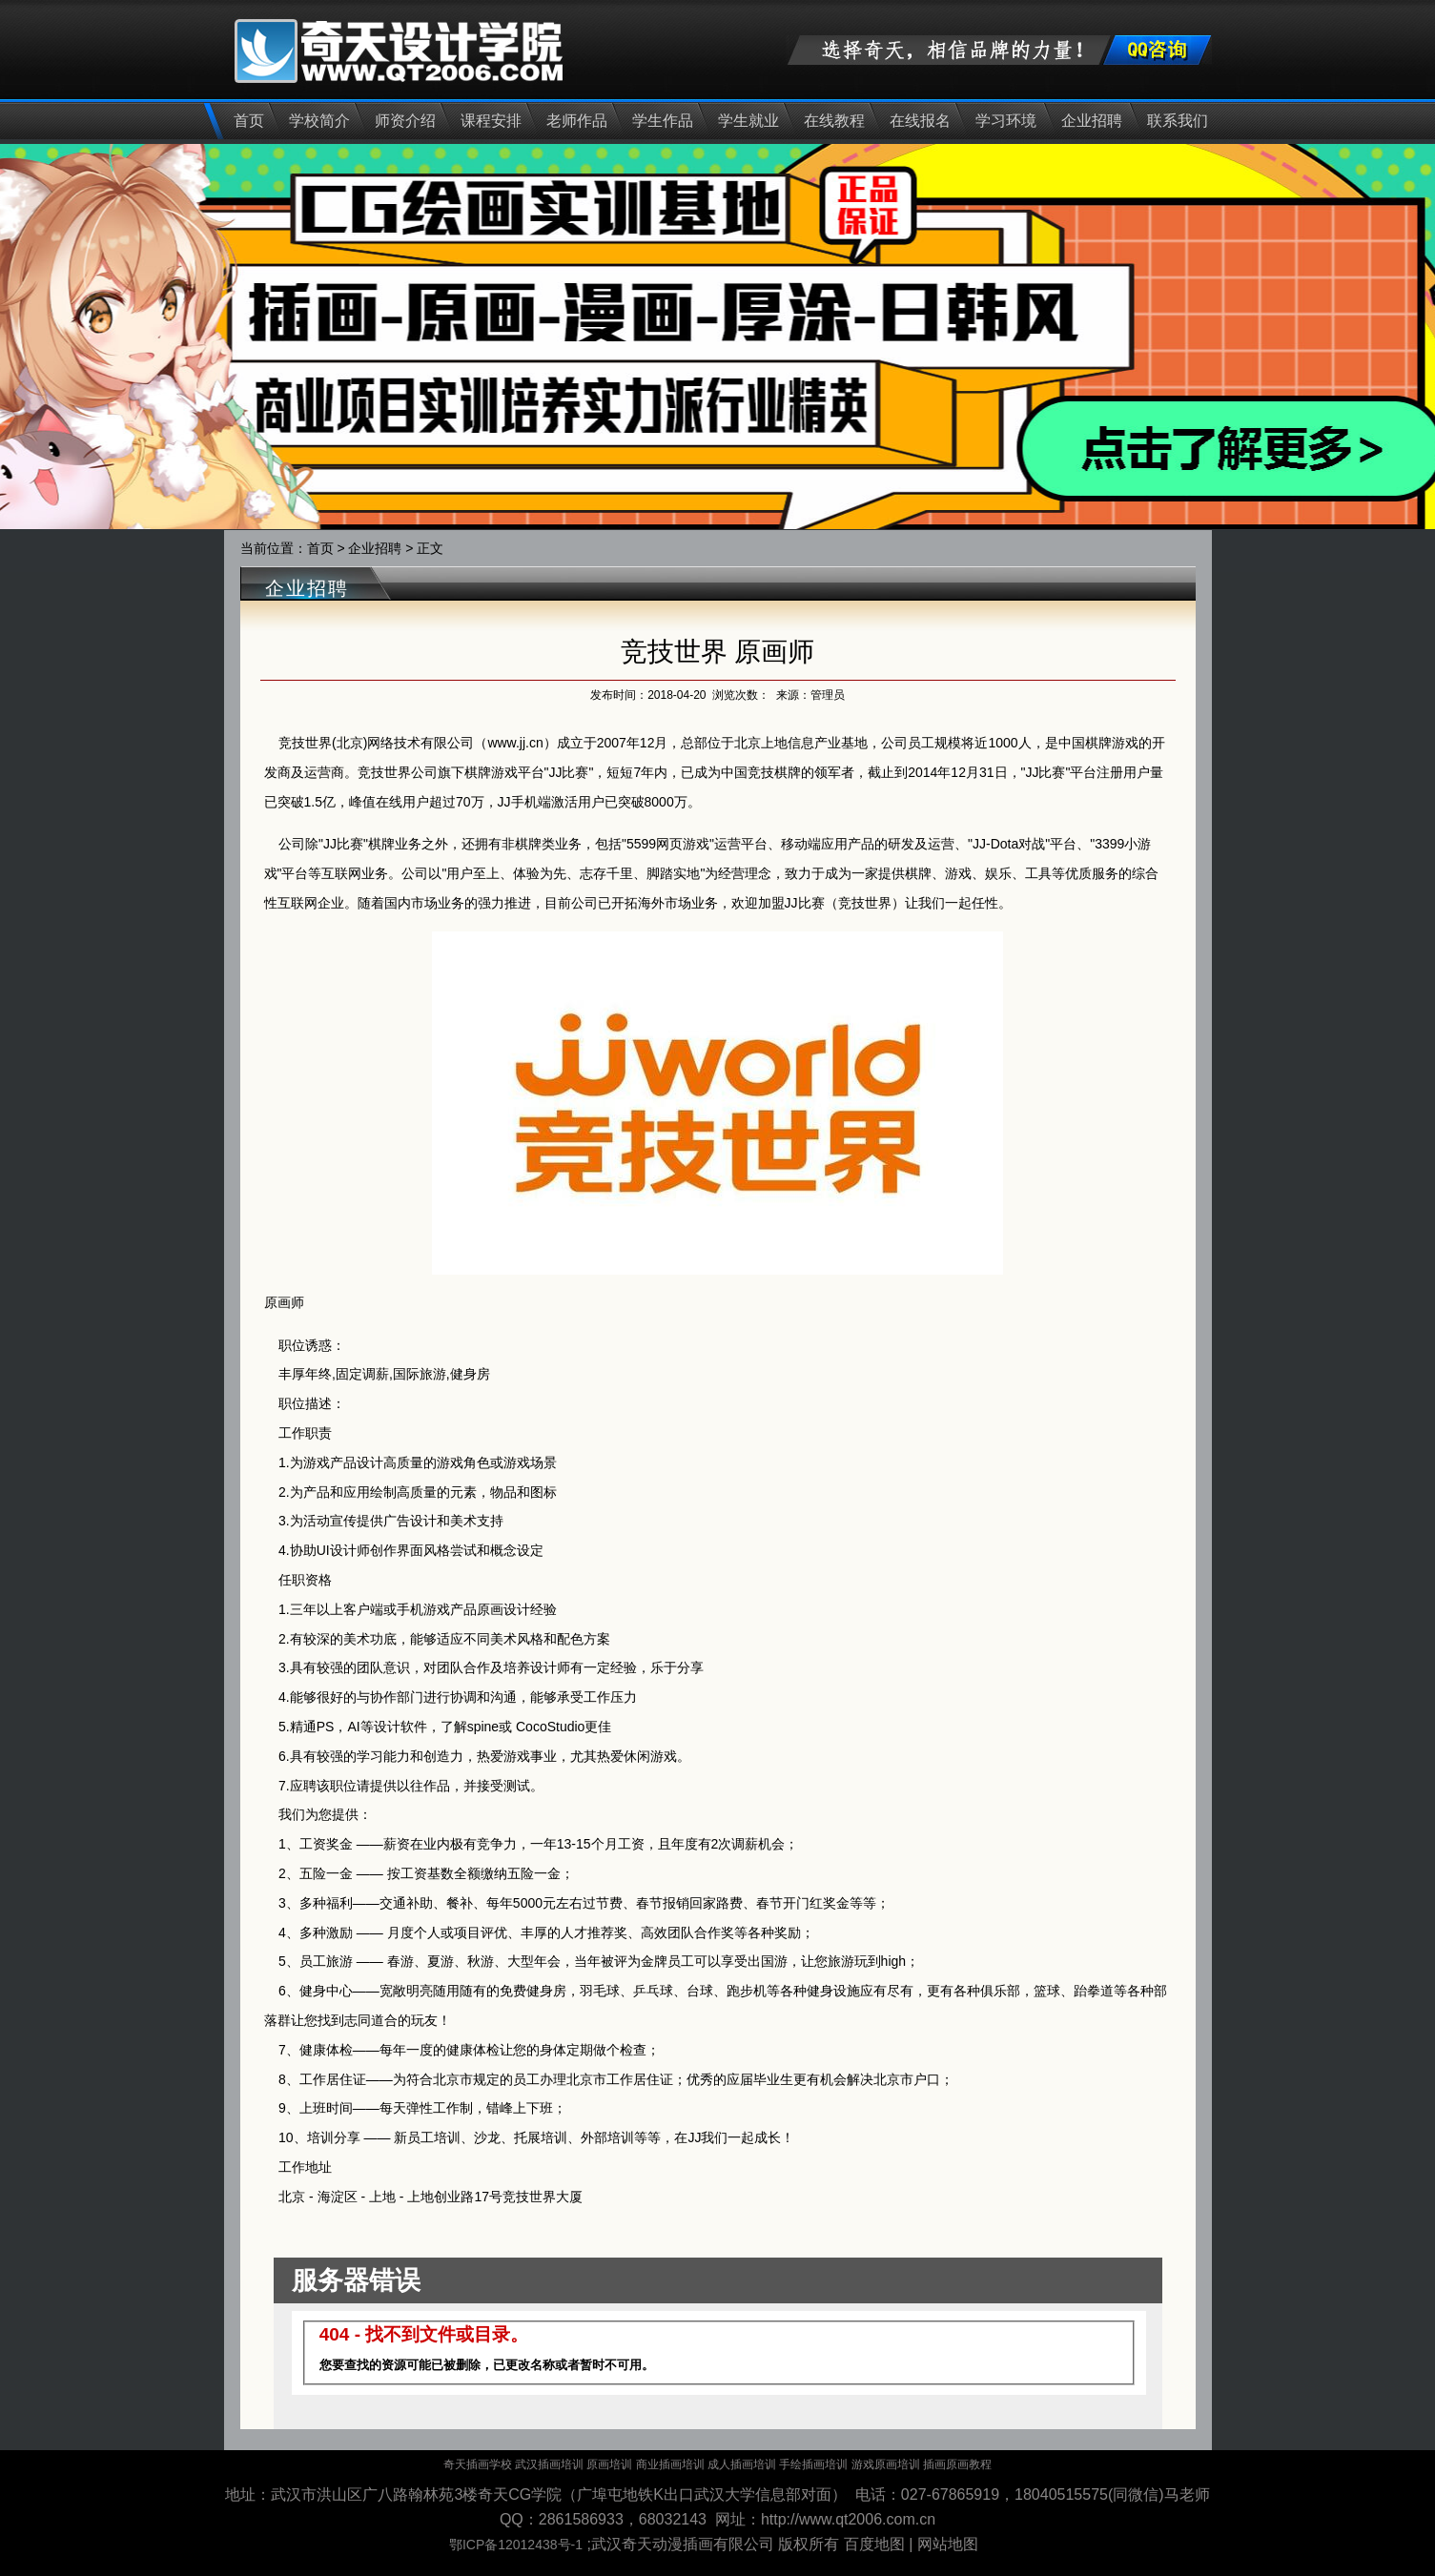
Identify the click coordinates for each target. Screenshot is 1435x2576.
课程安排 (491, 120)
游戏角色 (463, 1462)
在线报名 (920, 120)
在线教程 (834, 120)
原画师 (284, 1302)
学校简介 (319, 120)
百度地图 (874, 2544)
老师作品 (576, 120)
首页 (249, 120)
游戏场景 (530, 1462)
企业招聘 (1091, 120)
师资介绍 (405, 120)
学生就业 (748, 120)
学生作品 (662, 120)
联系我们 (1177, 120)
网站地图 (947, 2544)
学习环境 (1005, 120)
